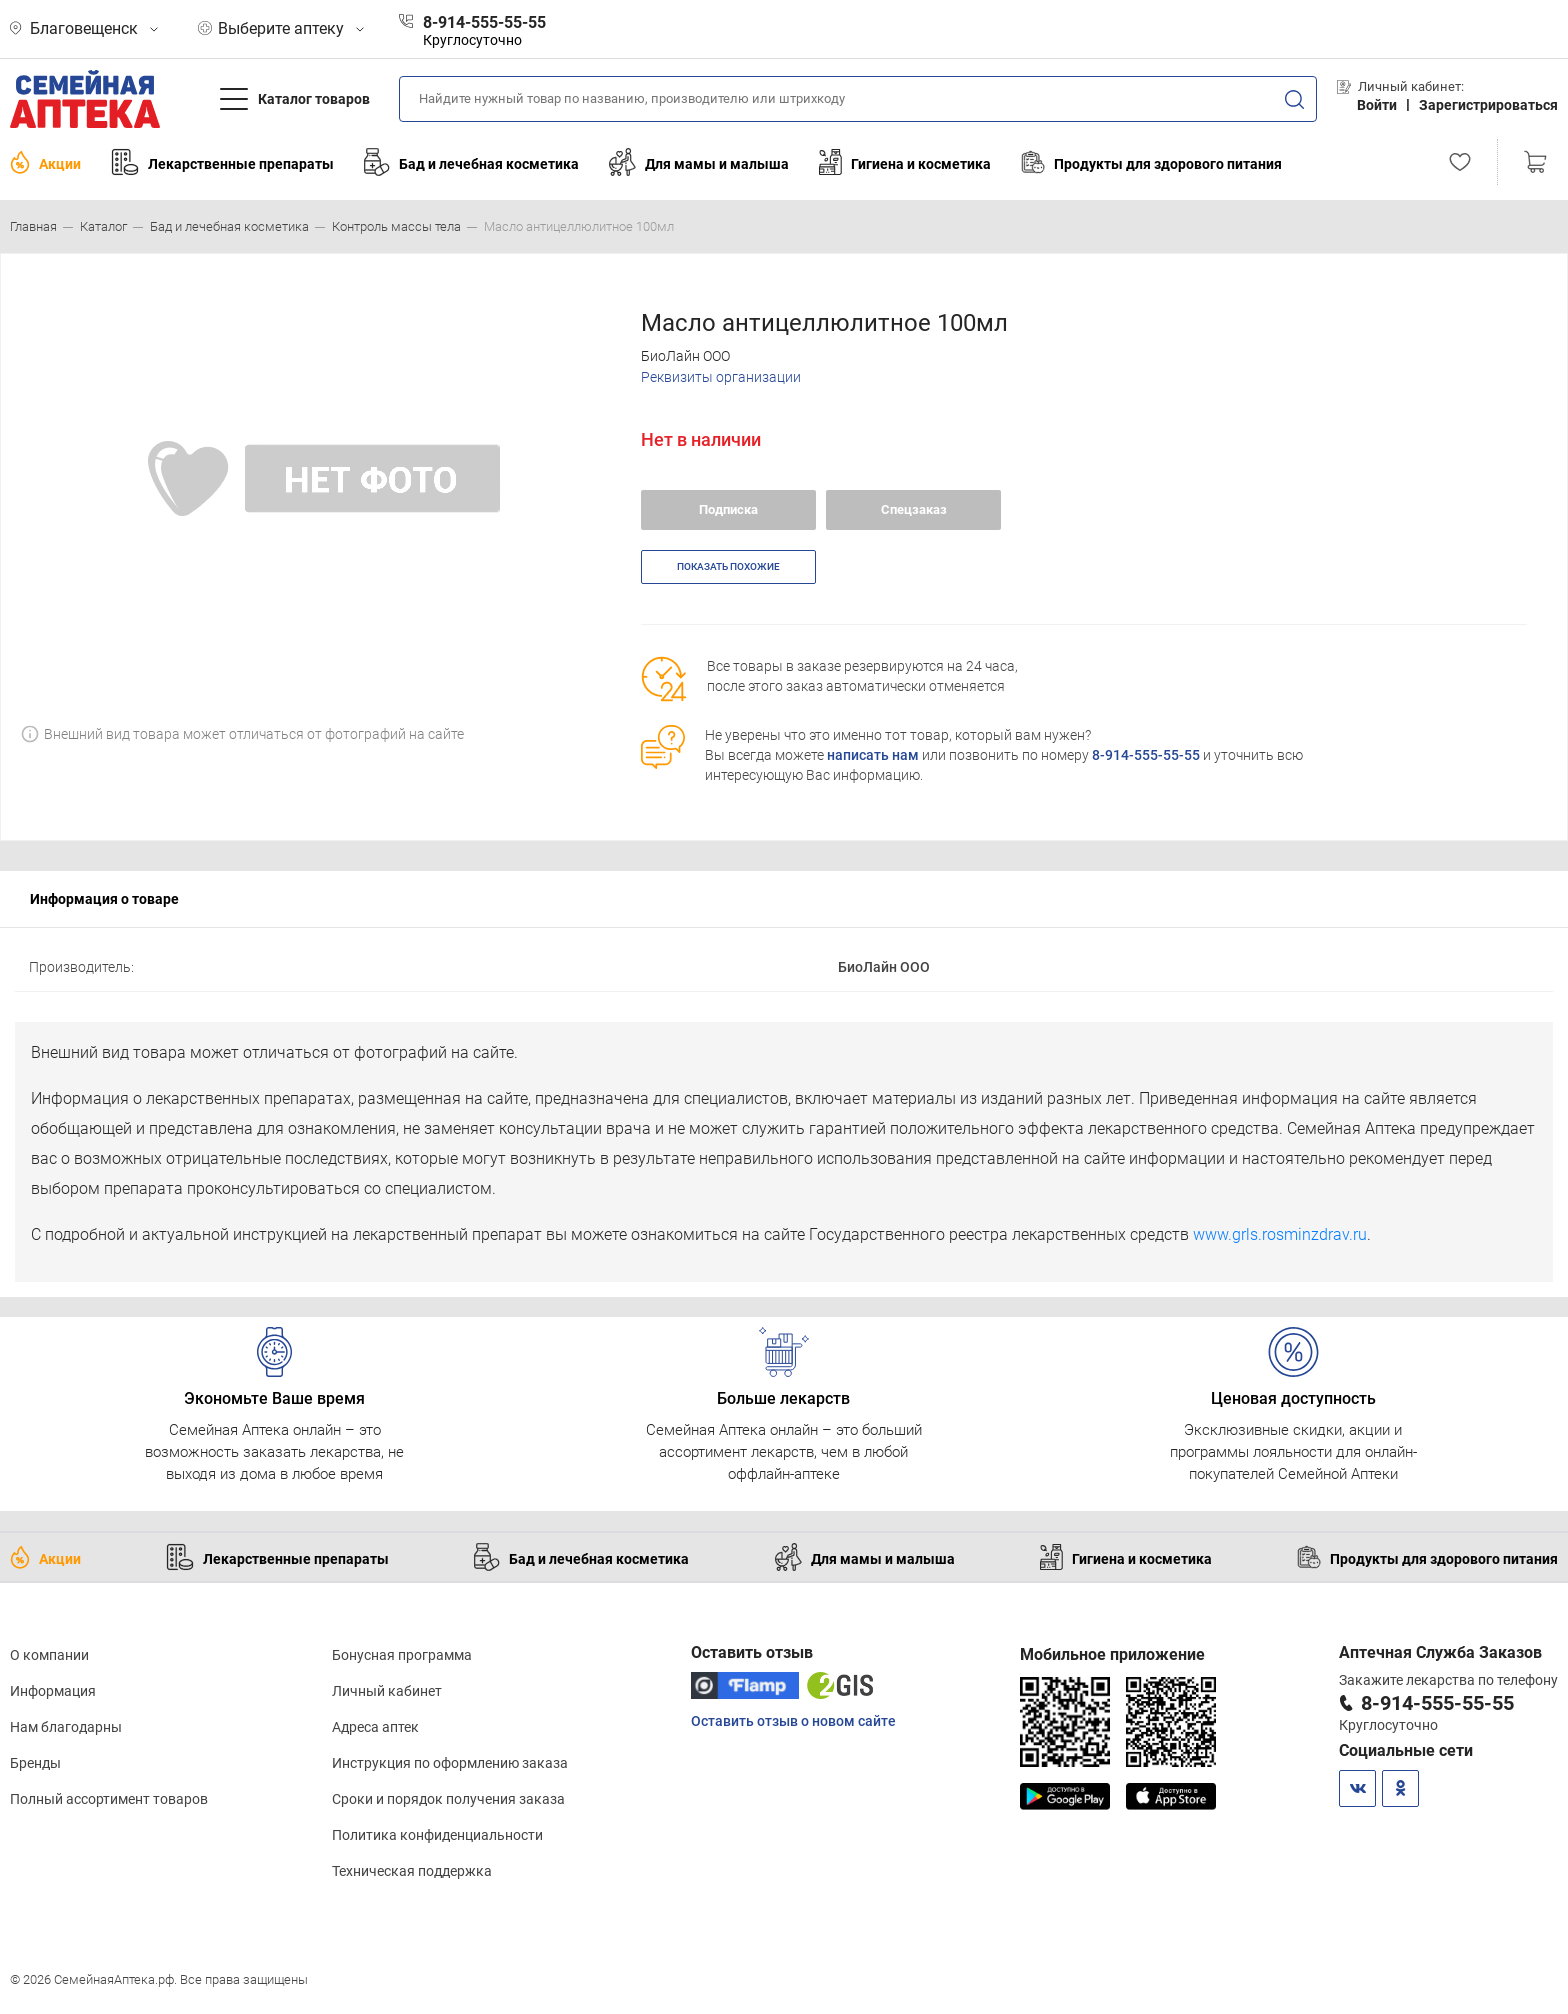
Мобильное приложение (1112, 1654)
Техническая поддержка (412, 1871)
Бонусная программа (402, 1655)
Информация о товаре (104, 899)
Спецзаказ (914, 509)
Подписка (728, 509)
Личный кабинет (387, 1691)
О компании (49, 1655)
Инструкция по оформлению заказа (450, 1763)
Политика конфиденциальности (437, 1835)
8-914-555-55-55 (1146, 755)
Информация (53, 1691)
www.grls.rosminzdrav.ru (1280, 1234)
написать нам (873, 755)
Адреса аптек (375, 1727)
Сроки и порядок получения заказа (448, 1799)
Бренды (35, 1763)
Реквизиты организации (721, 377)
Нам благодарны (66, 1727)
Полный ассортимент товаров (109, 1799)
